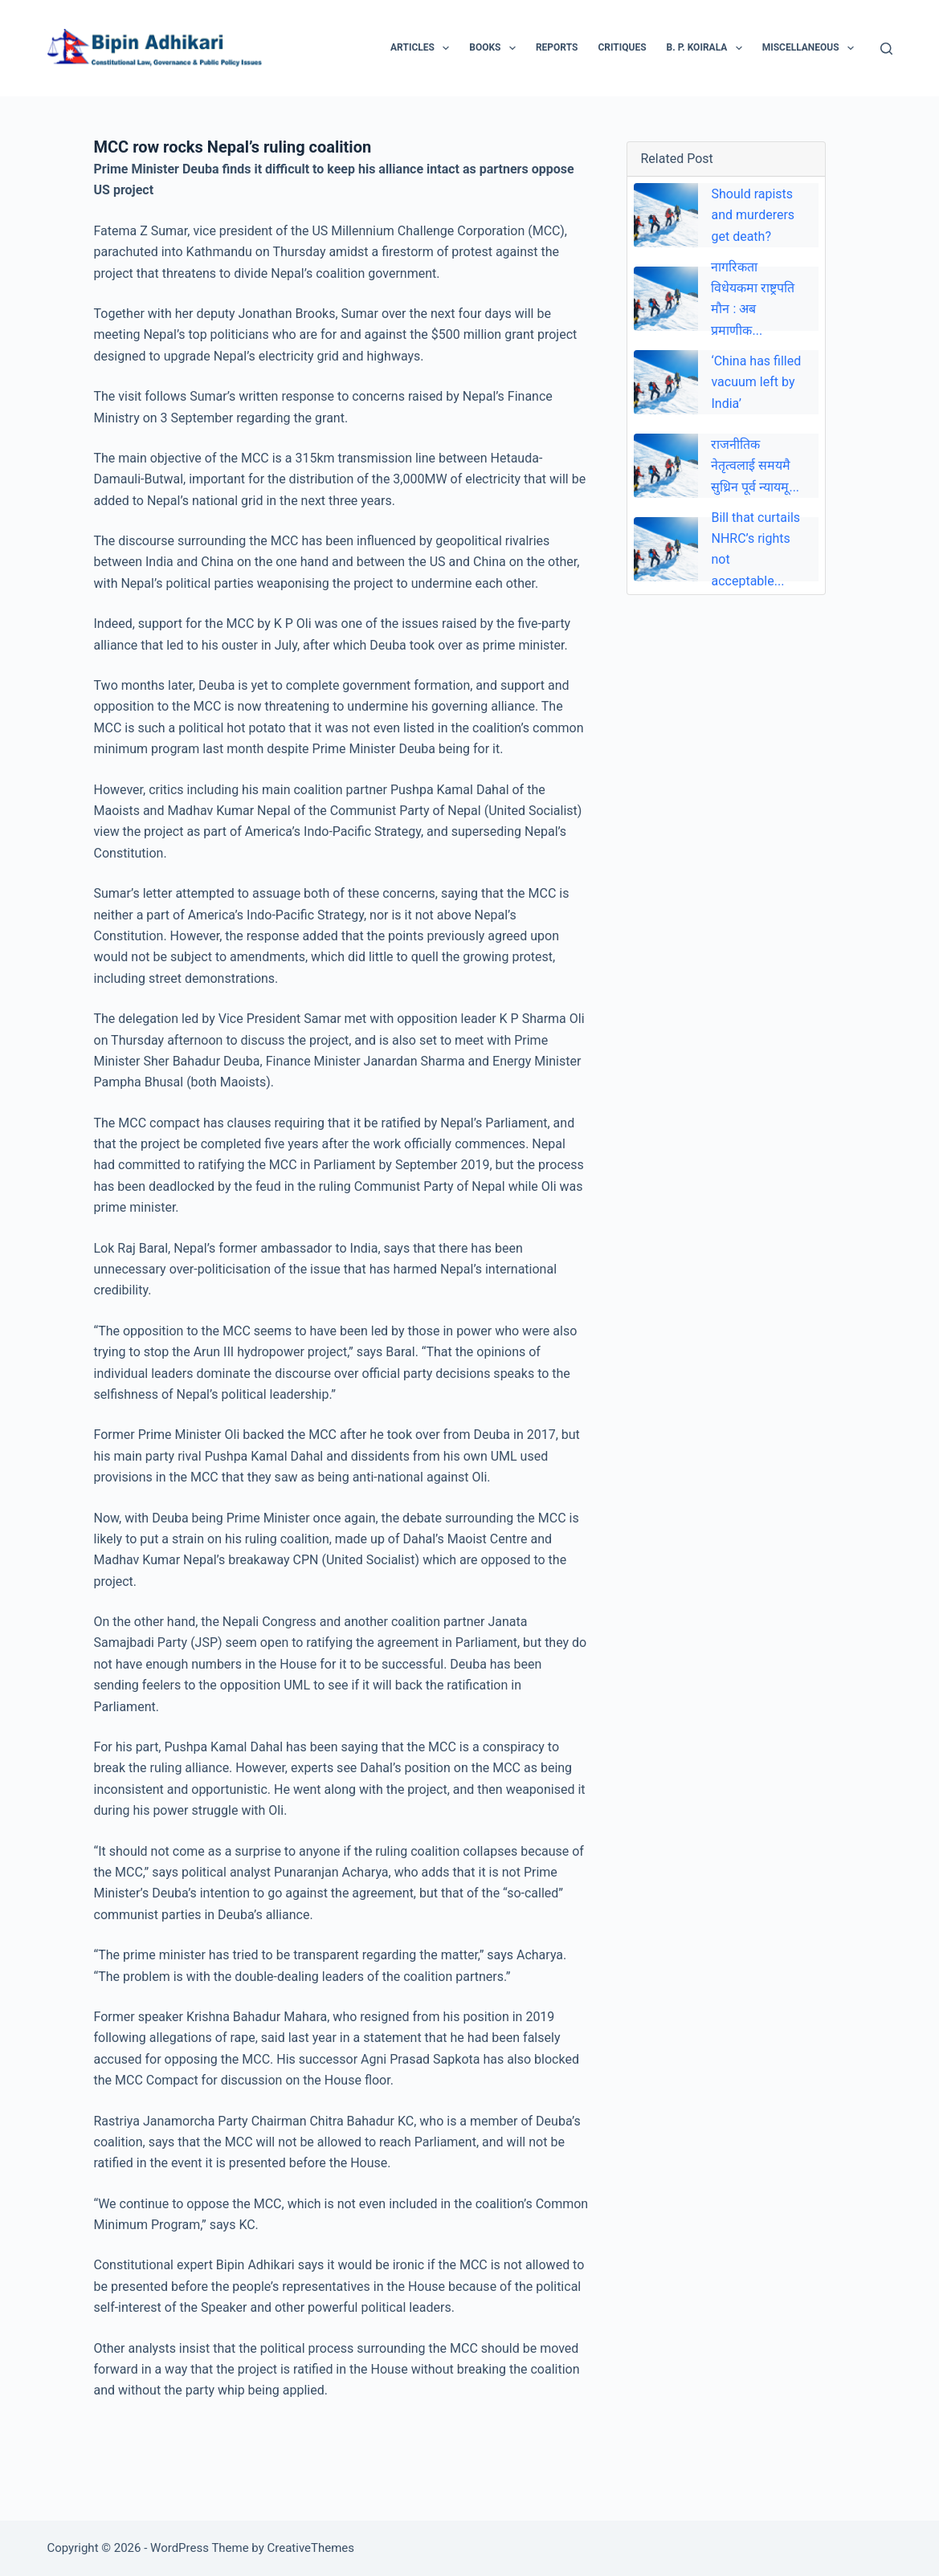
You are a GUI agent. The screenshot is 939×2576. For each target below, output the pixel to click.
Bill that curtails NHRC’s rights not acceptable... (755, 549)
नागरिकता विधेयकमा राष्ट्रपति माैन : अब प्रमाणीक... (752, 298)
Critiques (622, 47)
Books (495, 48)
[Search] (886, 49)
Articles (422, 48)
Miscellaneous (811, 48)
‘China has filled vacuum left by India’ (756, 382)
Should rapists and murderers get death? (752, 215)
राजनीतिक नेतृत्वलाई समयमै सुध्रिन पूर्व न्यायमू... (755, 466)
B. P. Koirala (708, 48)
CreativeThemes (311, 2548)
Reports (557, 47)
